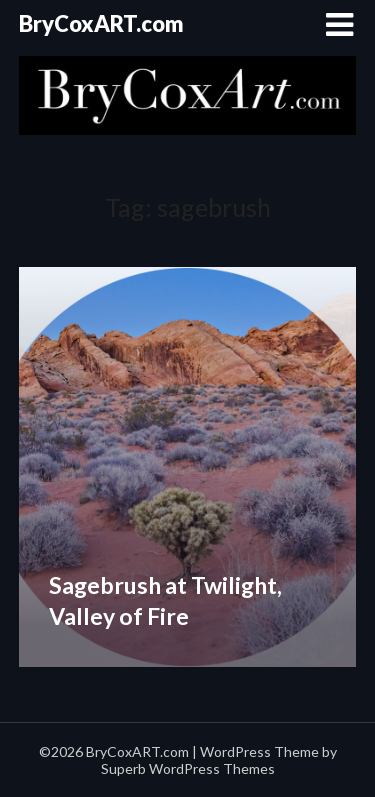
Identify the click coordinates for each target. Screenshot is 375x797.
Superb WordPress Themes (188, 768)
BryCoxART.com (101, 23)
